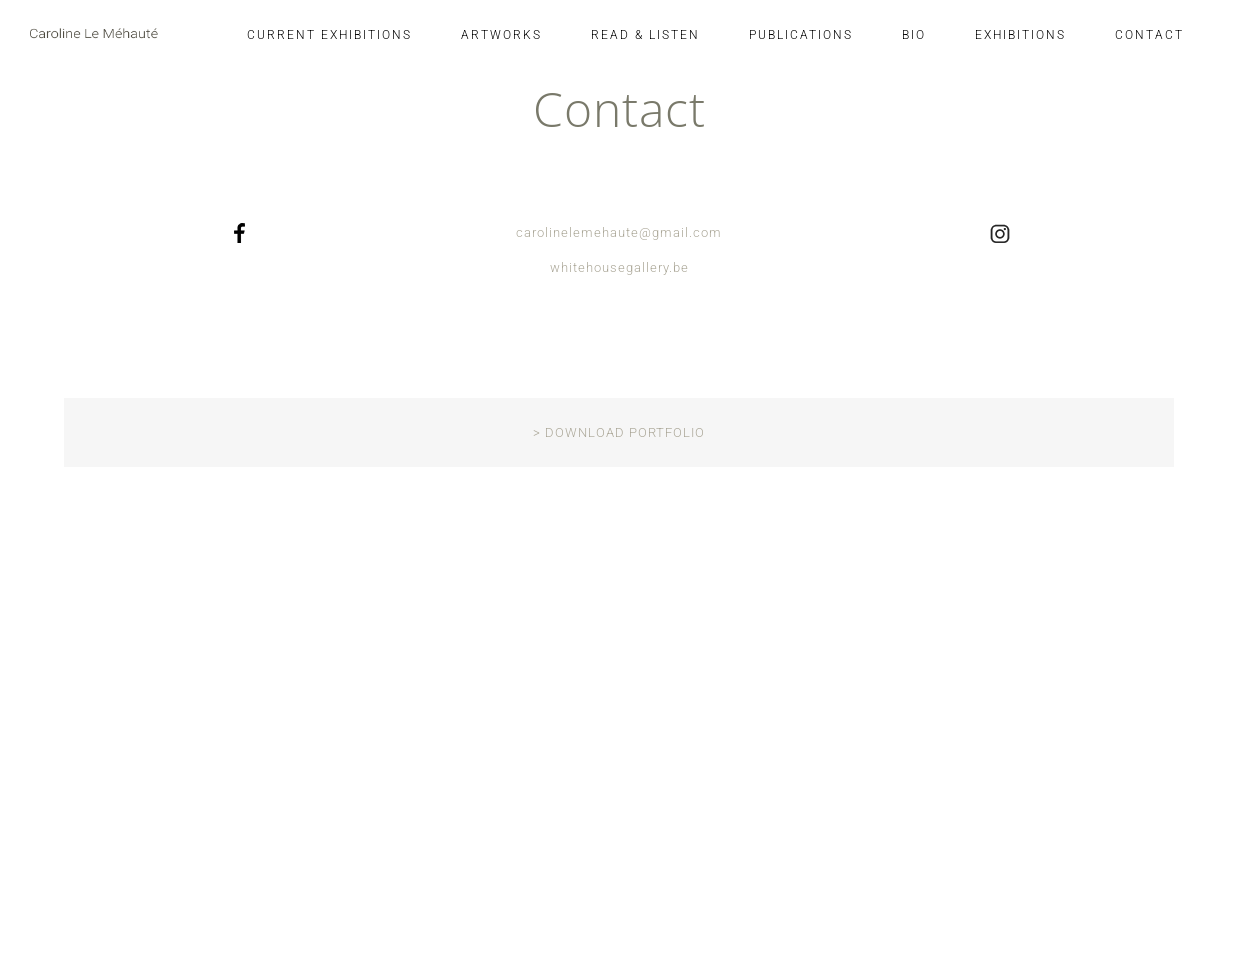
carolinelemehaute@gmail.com (619, 232)
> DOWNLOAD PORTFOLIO (619, 432)
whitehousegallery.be (619, 267)
